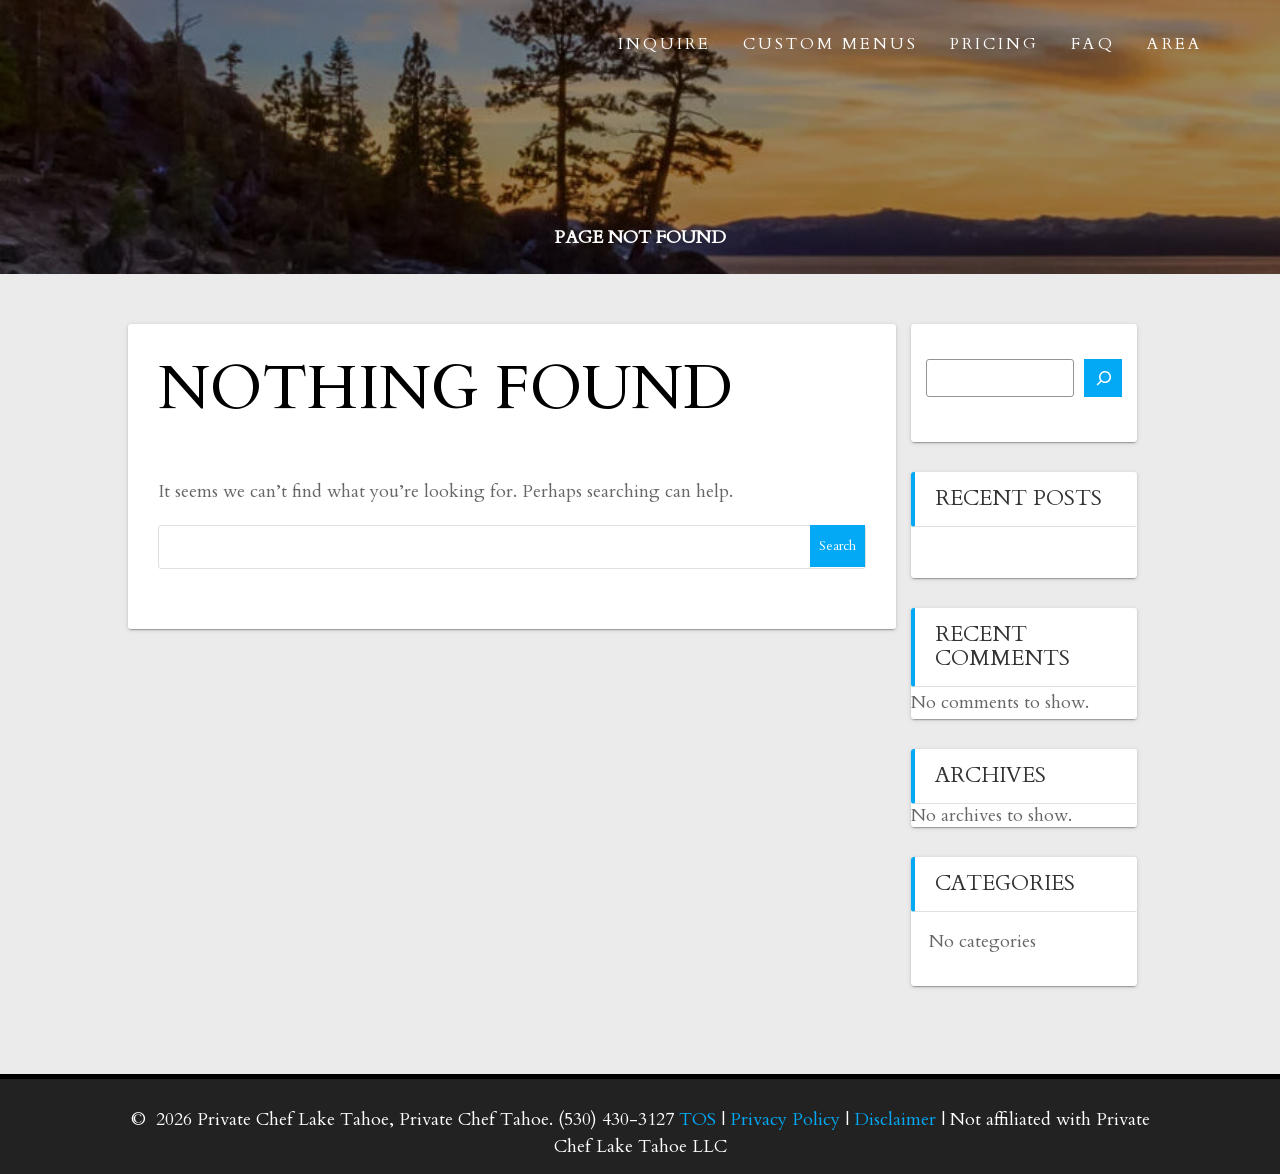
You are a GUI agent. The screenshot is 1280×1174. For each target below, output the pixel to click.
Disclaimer (895, 1119)
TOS (697, 1119)
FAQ (1093, 44)
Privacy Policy (785, 1119)
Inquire (664, 44)
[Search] (1103, 378)
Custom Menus (830, 44)
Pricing (994, 44)
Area (1175, 44)
